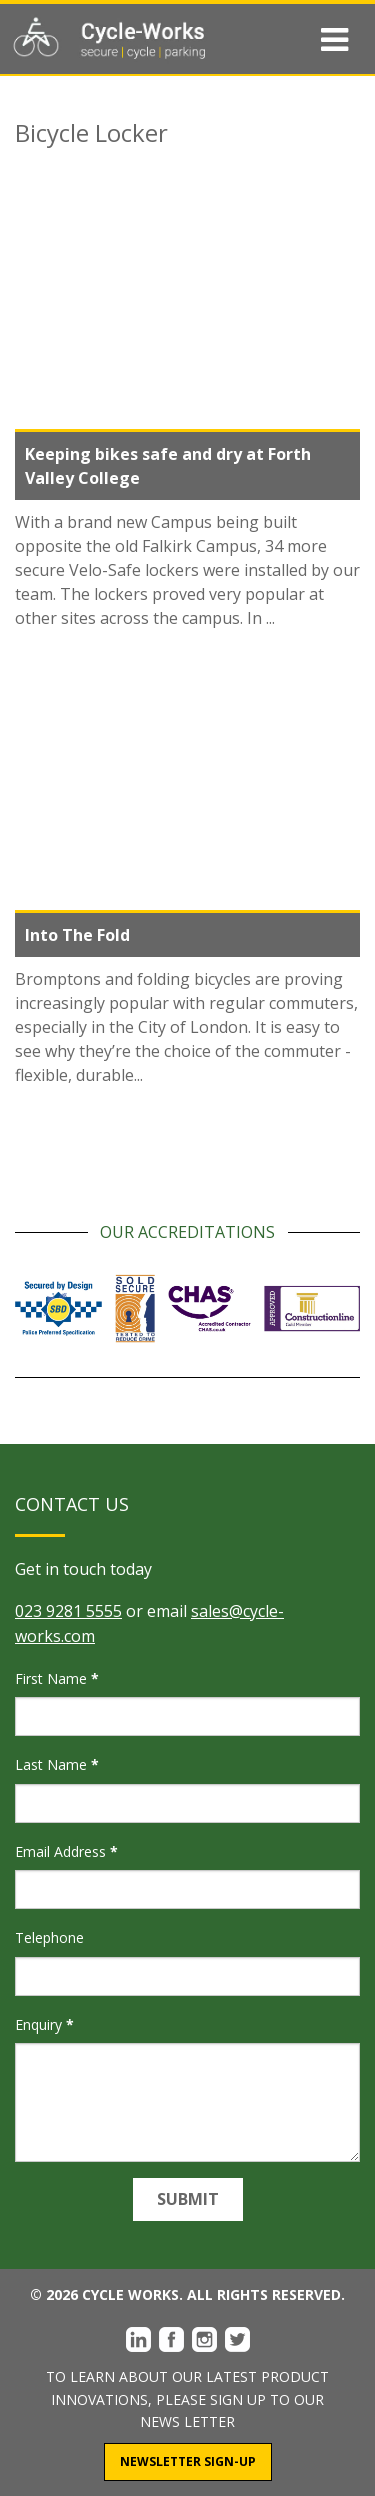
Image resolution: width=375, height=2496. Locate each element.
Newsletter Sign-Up (188, 2461)
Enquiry (44, 2024)
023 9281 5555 (68, 1611)
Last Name (57, 1764)
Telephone (49, 1937)
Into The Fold (77, 935)
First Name (57, 1678)
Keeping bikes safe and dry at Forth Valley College (168, 466)
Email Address (66, 1851)
